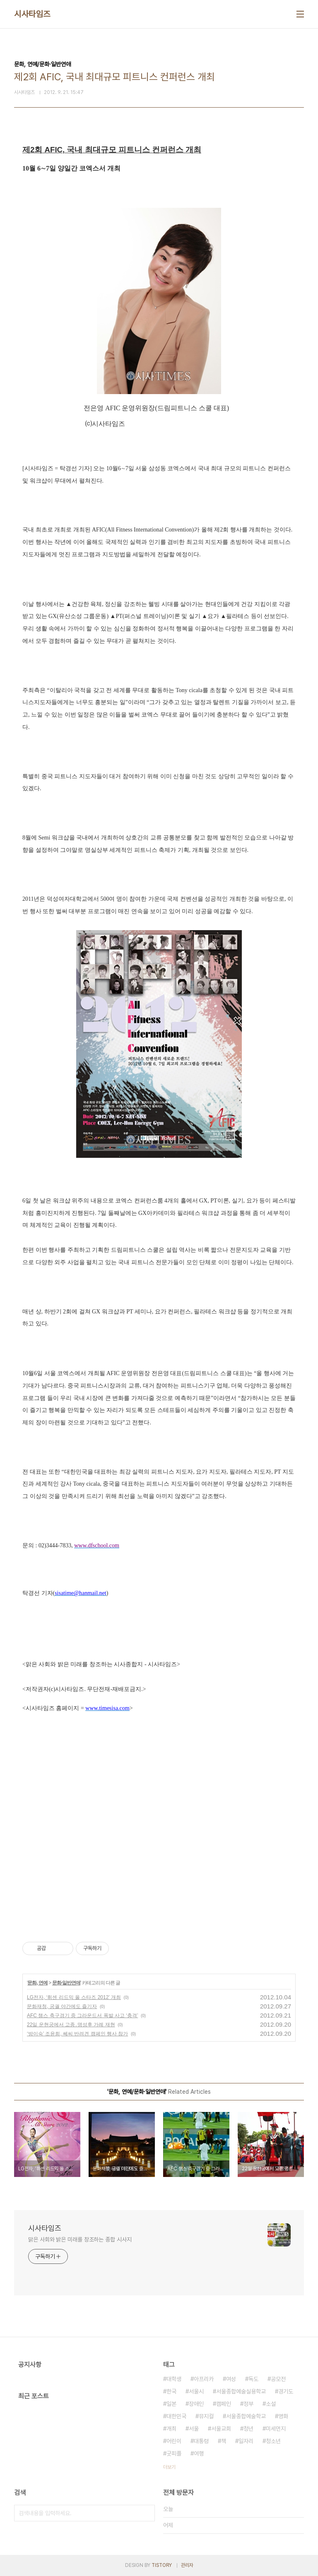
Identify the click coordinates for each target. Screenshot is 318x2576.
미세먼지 (276, 2428)
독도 (253, 2379)
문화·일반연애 (66, 1983)
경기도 (285, 2391)
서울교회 (221, 2428)
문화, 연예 (37, 1983)
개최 (171, 2428)
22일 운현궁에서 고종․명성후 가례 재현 (71, 2025)
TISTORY (162, 2565)
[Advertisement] (159, 1849)
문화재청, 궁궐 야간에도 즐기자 (62, 2006)
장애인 (196, 2403)
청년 (248, 2428)
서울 (194, 2428)
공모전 (278, 2379)
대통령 (201, 2441)
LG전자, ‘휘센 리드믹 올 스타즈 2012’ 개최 (74, 1997)
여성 (231, 2379)
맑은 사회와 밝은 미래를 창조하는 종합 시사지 (80, 2239)
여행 (199, 2453)
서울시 (196, 2391)
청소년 (273, 2441)
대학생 (173, 2379)
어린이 (173, 2441)
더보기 (169, 2467)
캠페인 (223, 2403)
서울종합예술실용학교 (241, 2391)
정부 (248, 2403)
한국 (171, 2391)
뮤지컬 (206, 2416)
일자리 (245, 2441)
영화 (283, 2416)
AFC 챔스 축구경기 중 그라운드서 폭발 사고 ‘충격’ (82, 2015)
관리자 (187, 2565)
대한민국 (176, 2416)
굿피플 (173, 2453)
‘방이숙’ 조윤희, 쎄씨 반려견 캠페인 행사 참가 (77, 2034)
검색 (146, 2513)
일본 (171, 2403)
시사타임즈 (32, 14)
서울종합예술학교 (246, 2416)
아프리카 (204, 2379)
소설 (271, 2403)
